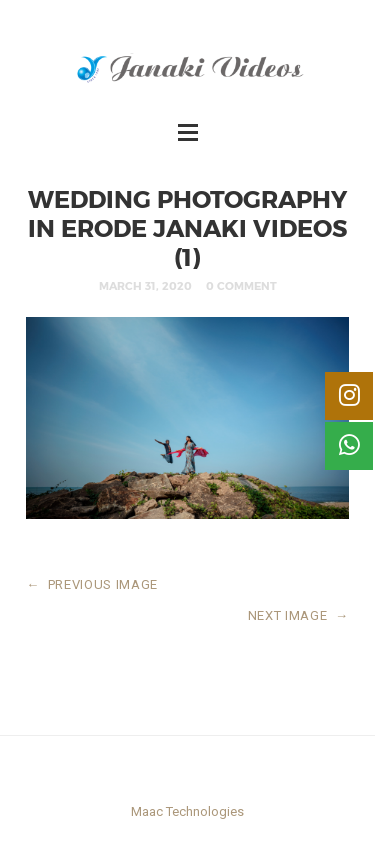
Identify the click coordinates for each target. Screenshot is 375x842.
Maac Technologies (187, 811)
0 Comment (241, 285)
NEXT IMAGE (298, 615)
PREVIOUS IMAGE (92, 584)
